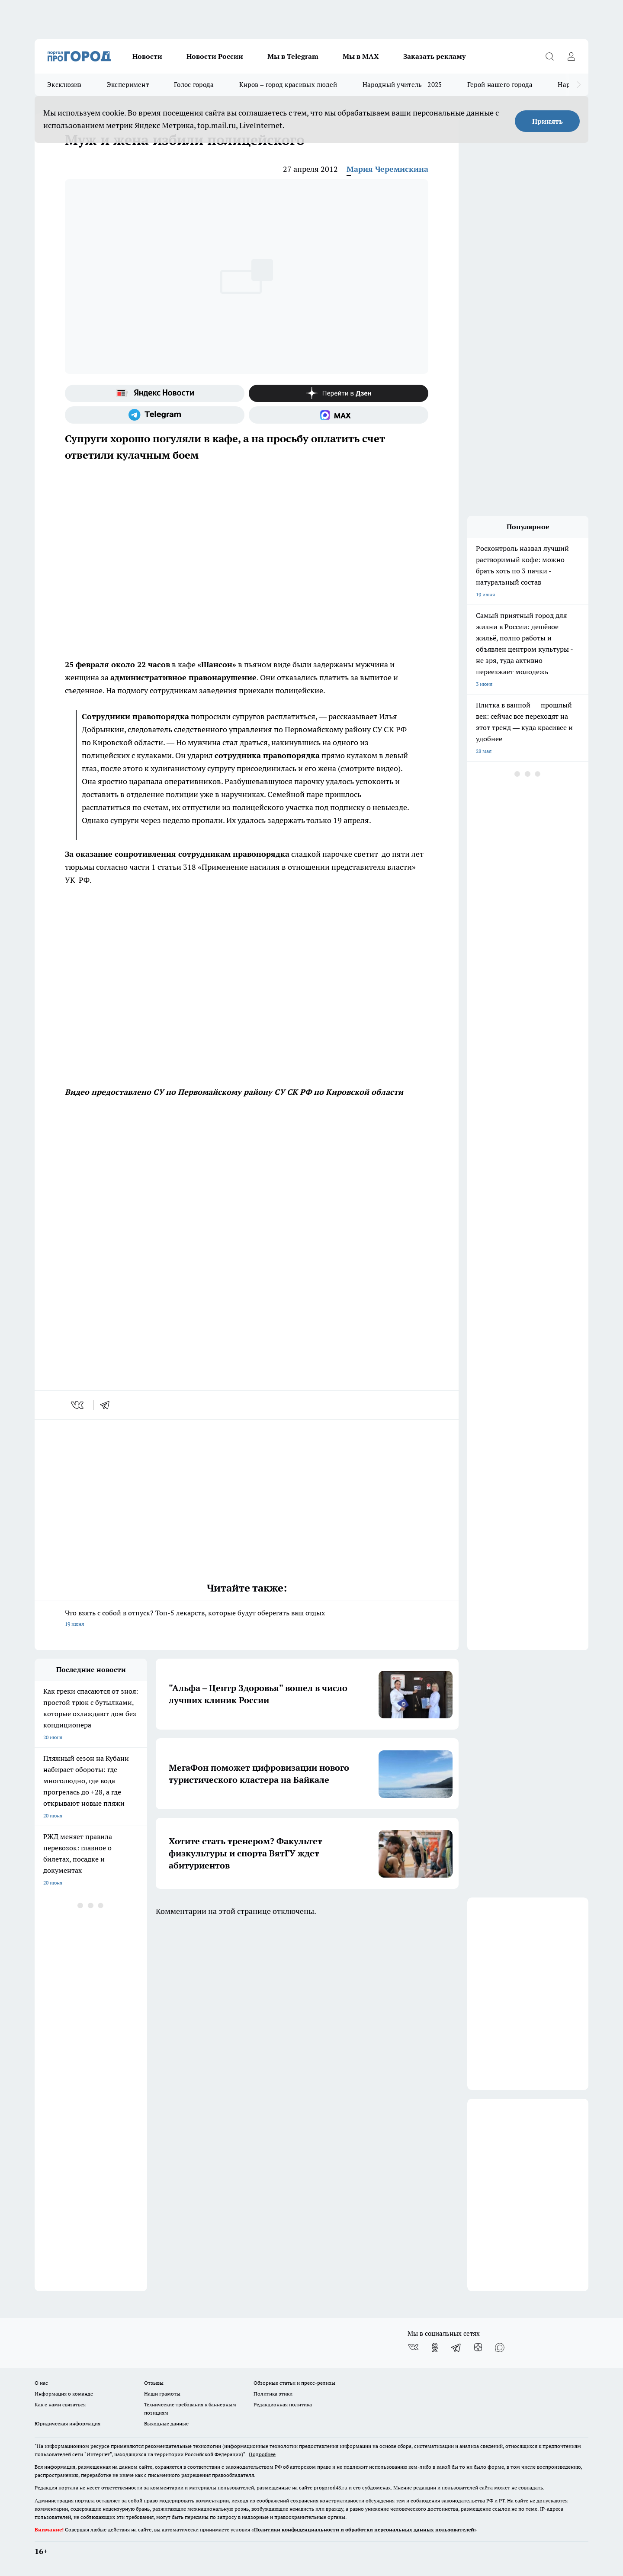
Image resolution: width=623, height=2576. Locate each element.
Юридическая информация (67, 2423)
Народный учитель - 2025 (402, 84)
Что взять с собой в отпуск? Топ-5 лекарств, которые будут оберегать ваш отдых (246, 1619)
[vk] (78, 1405)
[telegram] (107, 1405)
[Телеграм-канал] (154, 415)
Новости (147, 56)
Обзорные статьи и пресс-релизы (294, 2383)
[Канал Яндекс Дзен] (338, 393)
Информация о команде (64, 2393)
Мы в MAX (361, 56)
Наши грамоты (162, 2393)
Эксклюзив (64, 84)
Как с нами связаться (60, 2404)
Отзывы (154, 2383)
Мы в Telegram (292, 56)
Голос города (194, 84)
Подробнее (262, 2454)
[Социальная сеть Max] (338, 415)
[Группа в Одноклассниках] (435, 2347)
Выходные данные (166, 2423)
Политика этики (273, 2393)
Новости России (214, 56)
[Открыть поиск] (549, 56)
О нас (41, 2383)
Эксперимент (128, 84)
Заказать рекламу (434, 56)
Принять (547, 121)
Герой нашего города (500, 84)
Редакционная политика (283, 2404)
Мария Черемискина (387, 169)
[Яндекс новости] (154, 393)
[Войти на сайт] (571, 56)
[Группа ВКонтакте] (413, 2347)
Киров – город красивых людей (288, 84)
